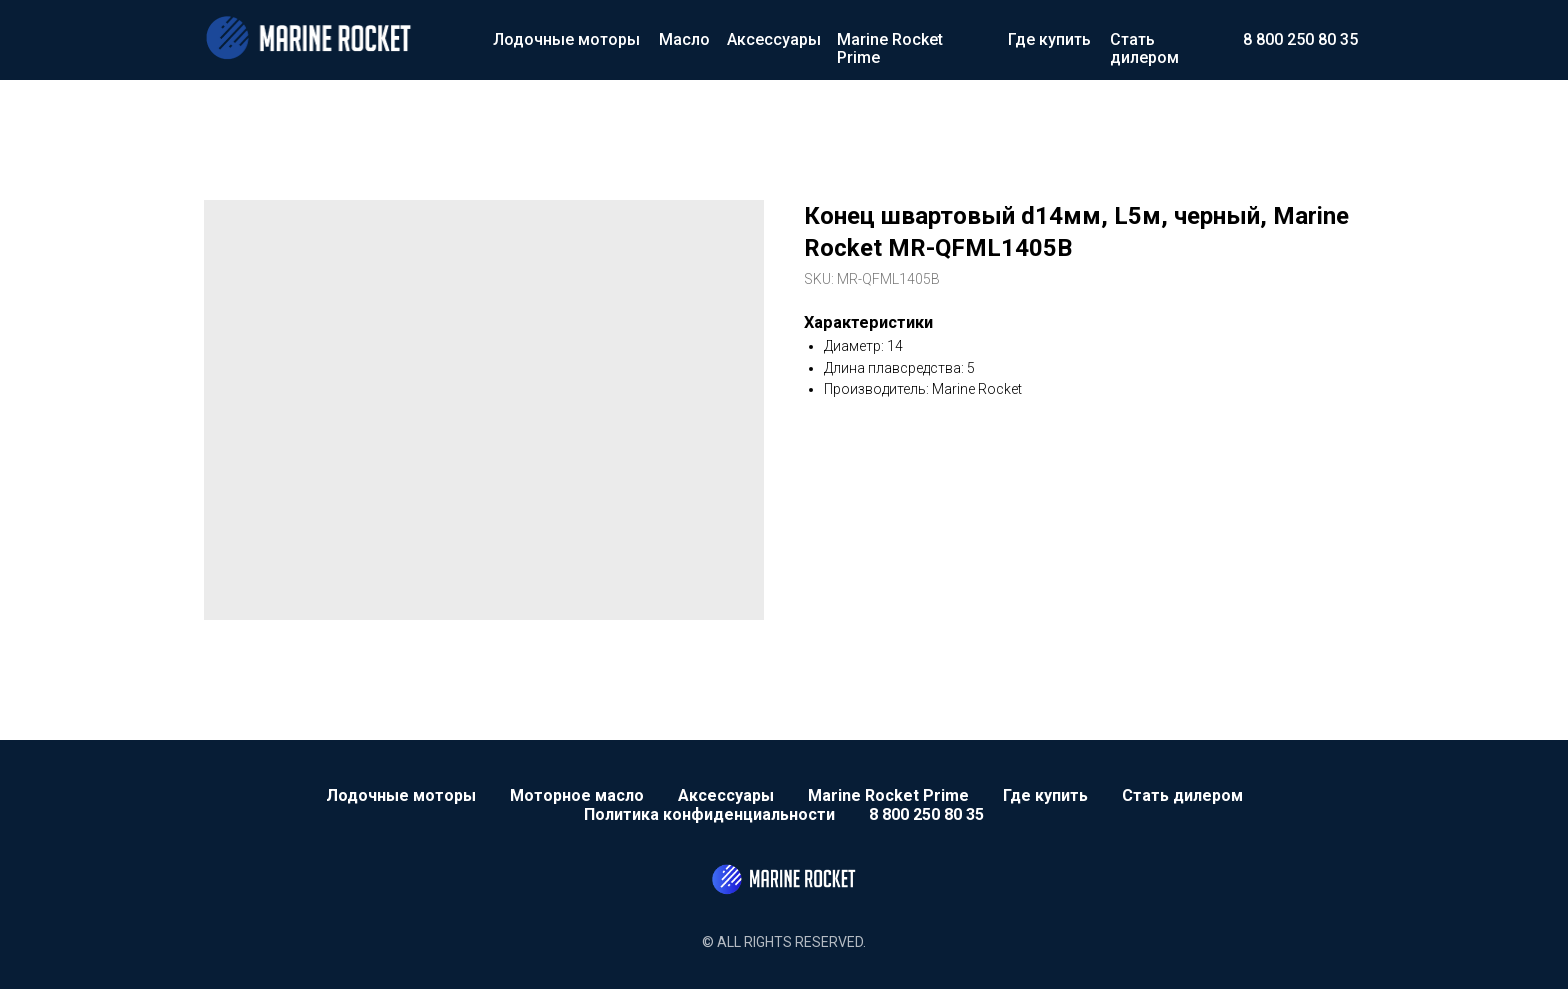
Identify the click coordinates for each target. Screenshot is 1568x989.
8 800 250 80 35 (1300, 39)
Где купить (1049, 39)
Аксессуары (774, 39)
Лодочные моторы (566, 39)
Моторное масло (577, 795)
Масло (684, 39)
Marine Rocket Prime (890, 48)
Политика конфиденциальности (709, 814)
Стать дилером (1144, 48)
